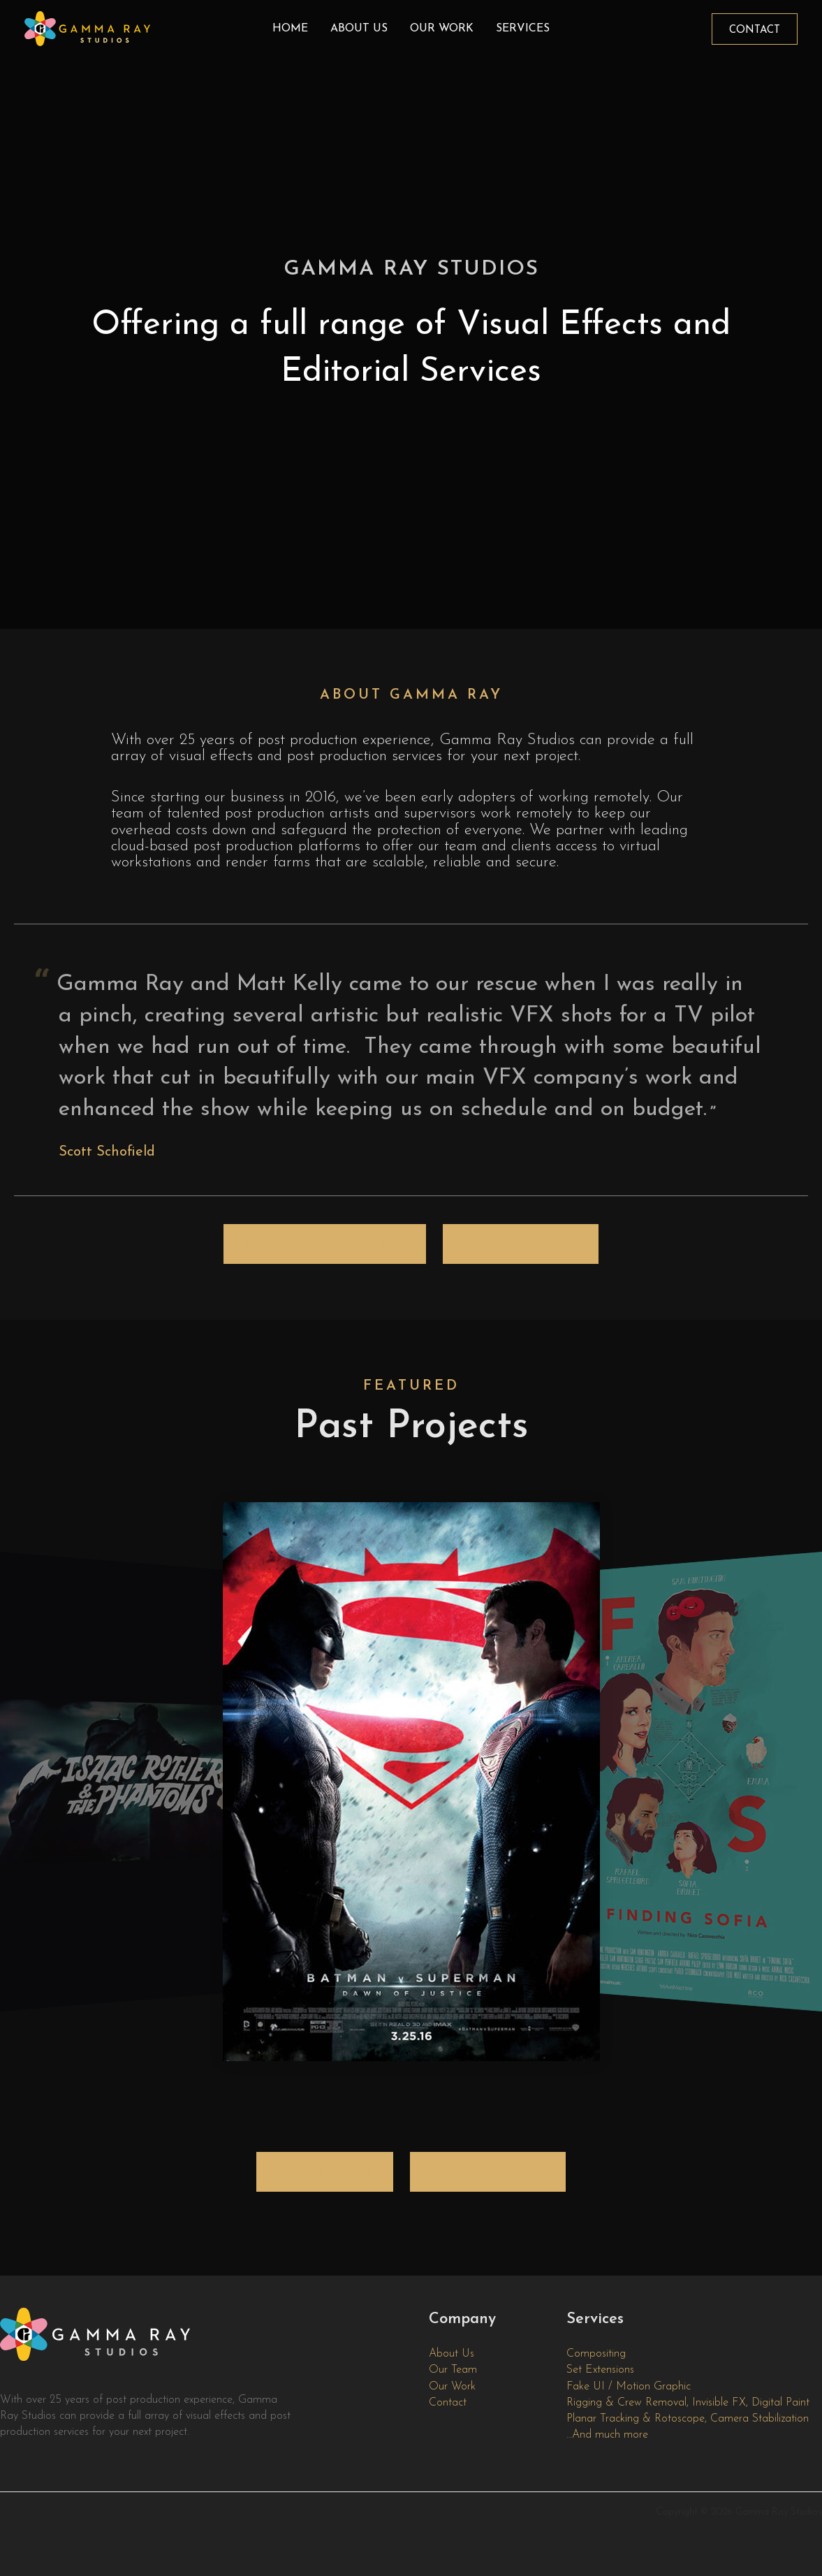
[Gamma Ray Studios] (87, 28)
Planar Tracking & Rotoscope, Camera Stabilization (687, 2418)
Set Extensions (600, 2369)
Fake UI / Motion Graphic (628, 2386)
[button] (755, 29)
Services (523, 28)
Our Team (453, 2369)
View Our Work (325, 2173)
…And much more (607, 2434)
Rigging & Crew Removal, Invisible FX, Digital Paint (687, 2402)
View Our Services (520, 1245)
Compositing (596, 2353)
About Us (359, 28)
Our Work (442, 28)
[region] (411, 314)
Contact (448, 2402)
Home (290, 28)
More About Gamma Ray (325, 1245)
